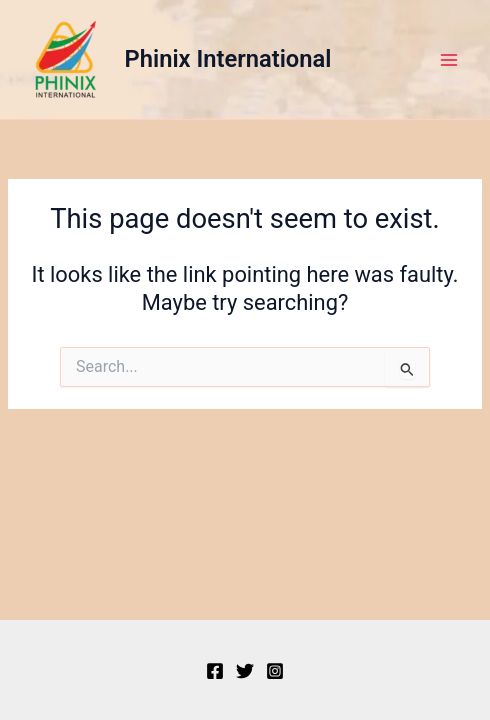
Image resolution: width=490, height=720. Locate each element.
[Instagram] (275, 671)
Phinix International (228, 59)
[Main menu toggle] (449, 60)
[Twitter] (245, 671)
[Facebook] (215, 671)
